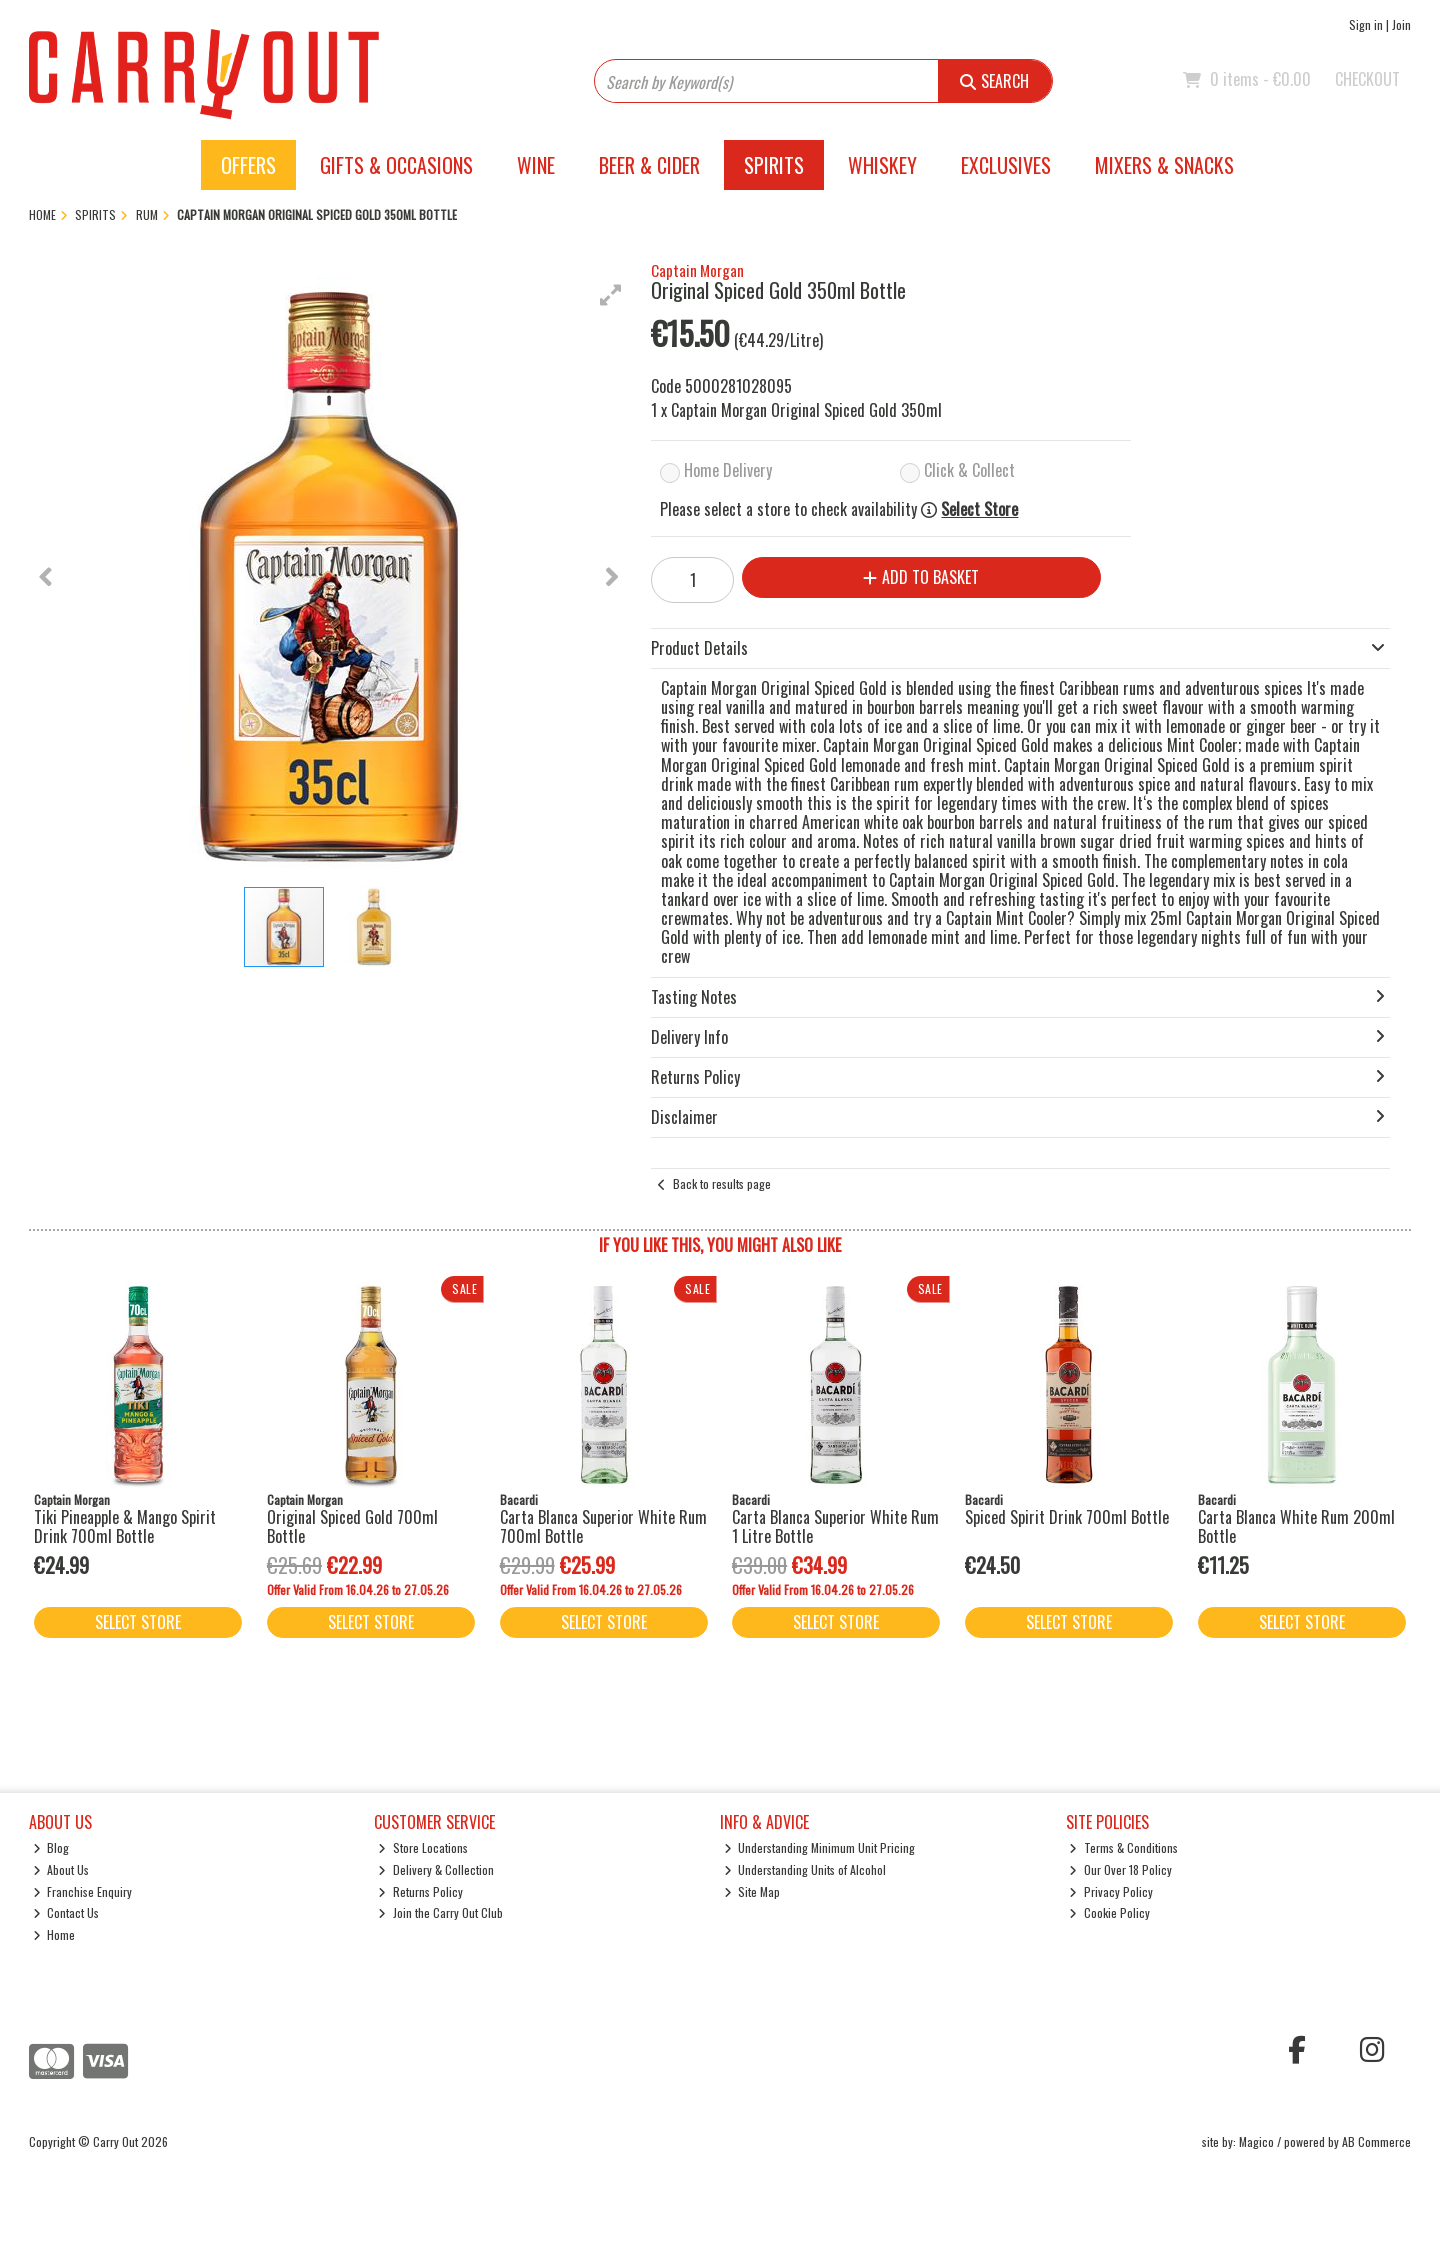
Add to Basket (921, 577)
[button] (611, 295)
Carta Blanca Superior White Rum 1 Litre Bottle (835, 1526)
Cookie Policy (1109, 1912)
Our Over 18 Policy (1120, 1869)
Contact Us (66, 1912)
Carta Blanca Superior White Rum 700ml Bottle (603, 1526)
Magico (1256, 2141)
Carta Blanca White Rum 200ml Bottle (1296, 1526)
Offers (248, 165)
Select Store (979, 509)
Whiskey (882, 165)
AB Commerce (1376, 2141)
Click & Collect (969, 470)
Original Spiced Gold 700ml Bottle (352, 1526)
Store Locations (423, 1847)
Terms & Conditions (1123, 1847)
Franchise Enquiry (83, 1891)
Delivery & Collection (436, 1869)
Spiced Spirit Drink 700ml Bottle (1067, 1517)
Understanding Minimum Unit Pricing (820, 1847)
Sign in (1366, 24)
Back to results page (722, 1183)
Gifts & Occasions (396, 165)
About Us (61, 1869)
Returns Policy (420, 1891)
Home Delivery (728, 470)
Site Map (752, 1891)
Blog (51, 1847)
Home (54, 1934)
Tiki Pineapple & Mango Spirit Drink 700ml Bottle (125, 1526)
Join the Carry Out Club (440, 1912)
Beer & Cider (649, 165)
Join (1401, 24)
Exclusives (1006, 165)
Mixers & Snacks (1164, 165)
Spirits (774, 165)
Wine (536, 165)
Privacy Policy (1111, 1891)
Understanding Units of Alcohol (805, 1869)
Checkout (1367, 79)
